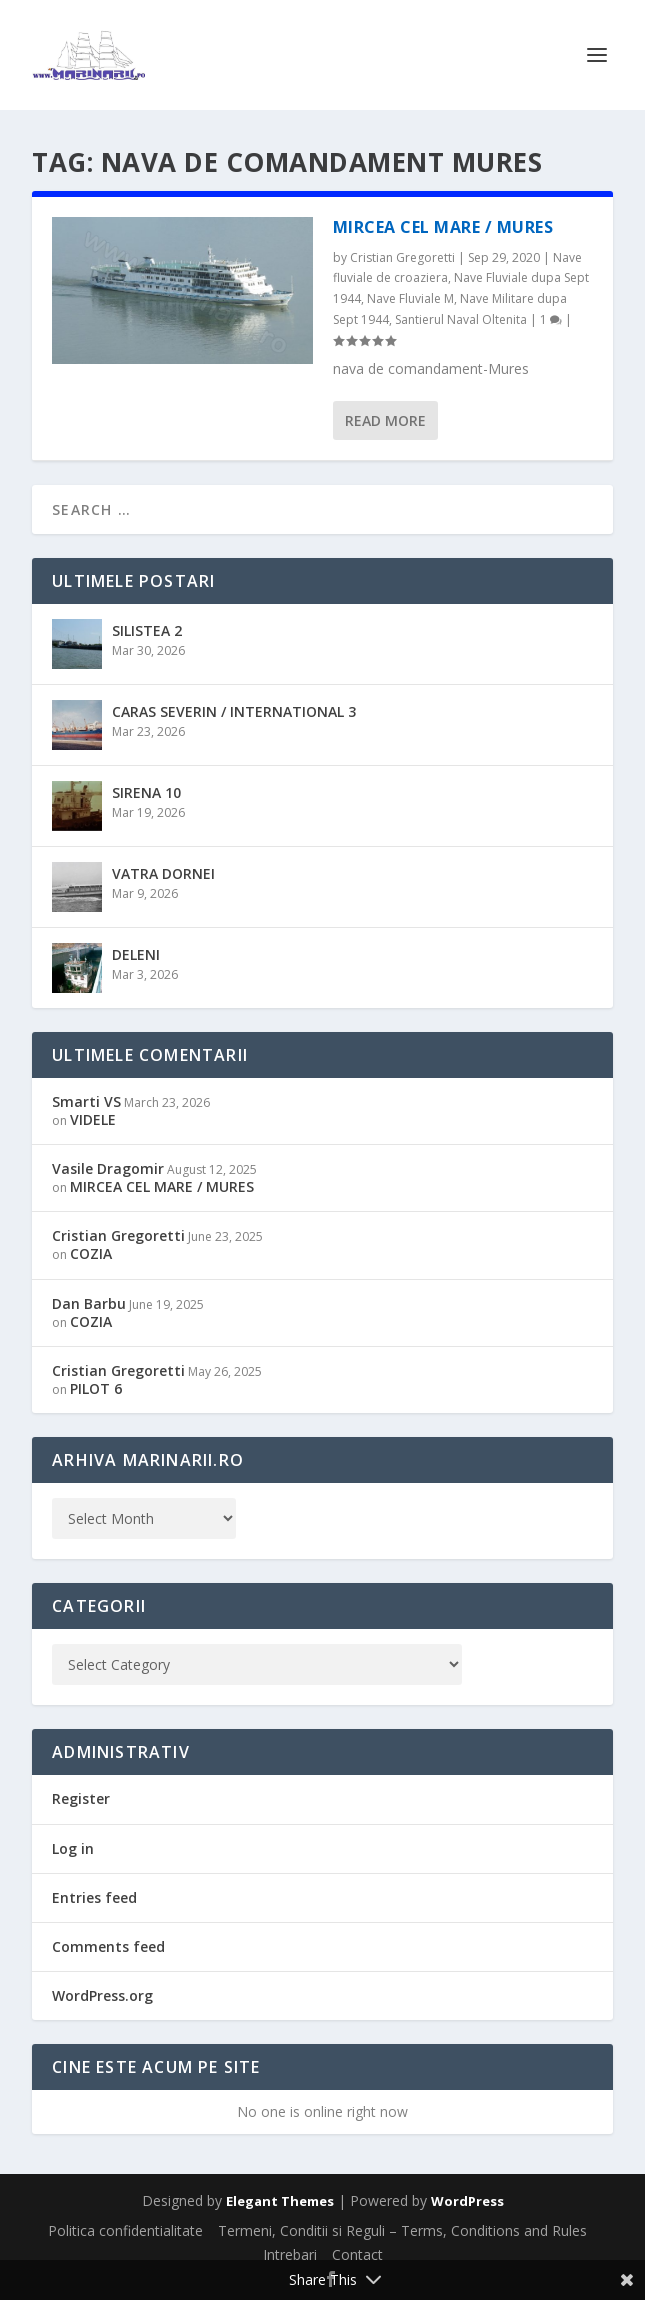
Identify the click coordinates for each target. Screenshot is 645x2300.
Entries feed (94, 1897)
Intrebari (290, 2254)
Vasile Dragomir (108, 1168)
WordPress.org (102, 1995)
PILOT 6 (96, 1388)
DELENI (136, 954)
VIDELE (93, 1119)
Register (81, 1798)
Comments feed (108, 1946)
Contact (357, 2254)
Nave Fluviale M (410, 298)
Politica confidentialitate (125, 2230)
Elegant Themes (280, 2201)
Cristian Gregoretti (402, 257)
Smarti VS (86, 1101)
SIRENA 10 (146, 792)
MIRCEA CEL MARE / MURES (443, 227)
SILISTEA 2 (147, 630)
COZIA (91, 1253)
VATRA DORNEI (163, 873)
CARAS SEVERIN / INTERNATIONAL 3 (234, 711)
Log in (73, 1848)
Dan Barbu (89, 1303)
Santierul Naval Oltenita (461, 319)
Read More (385, 420)
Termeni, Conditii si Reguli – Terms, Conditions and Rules (402, 2230)
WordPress (467, 2201)
